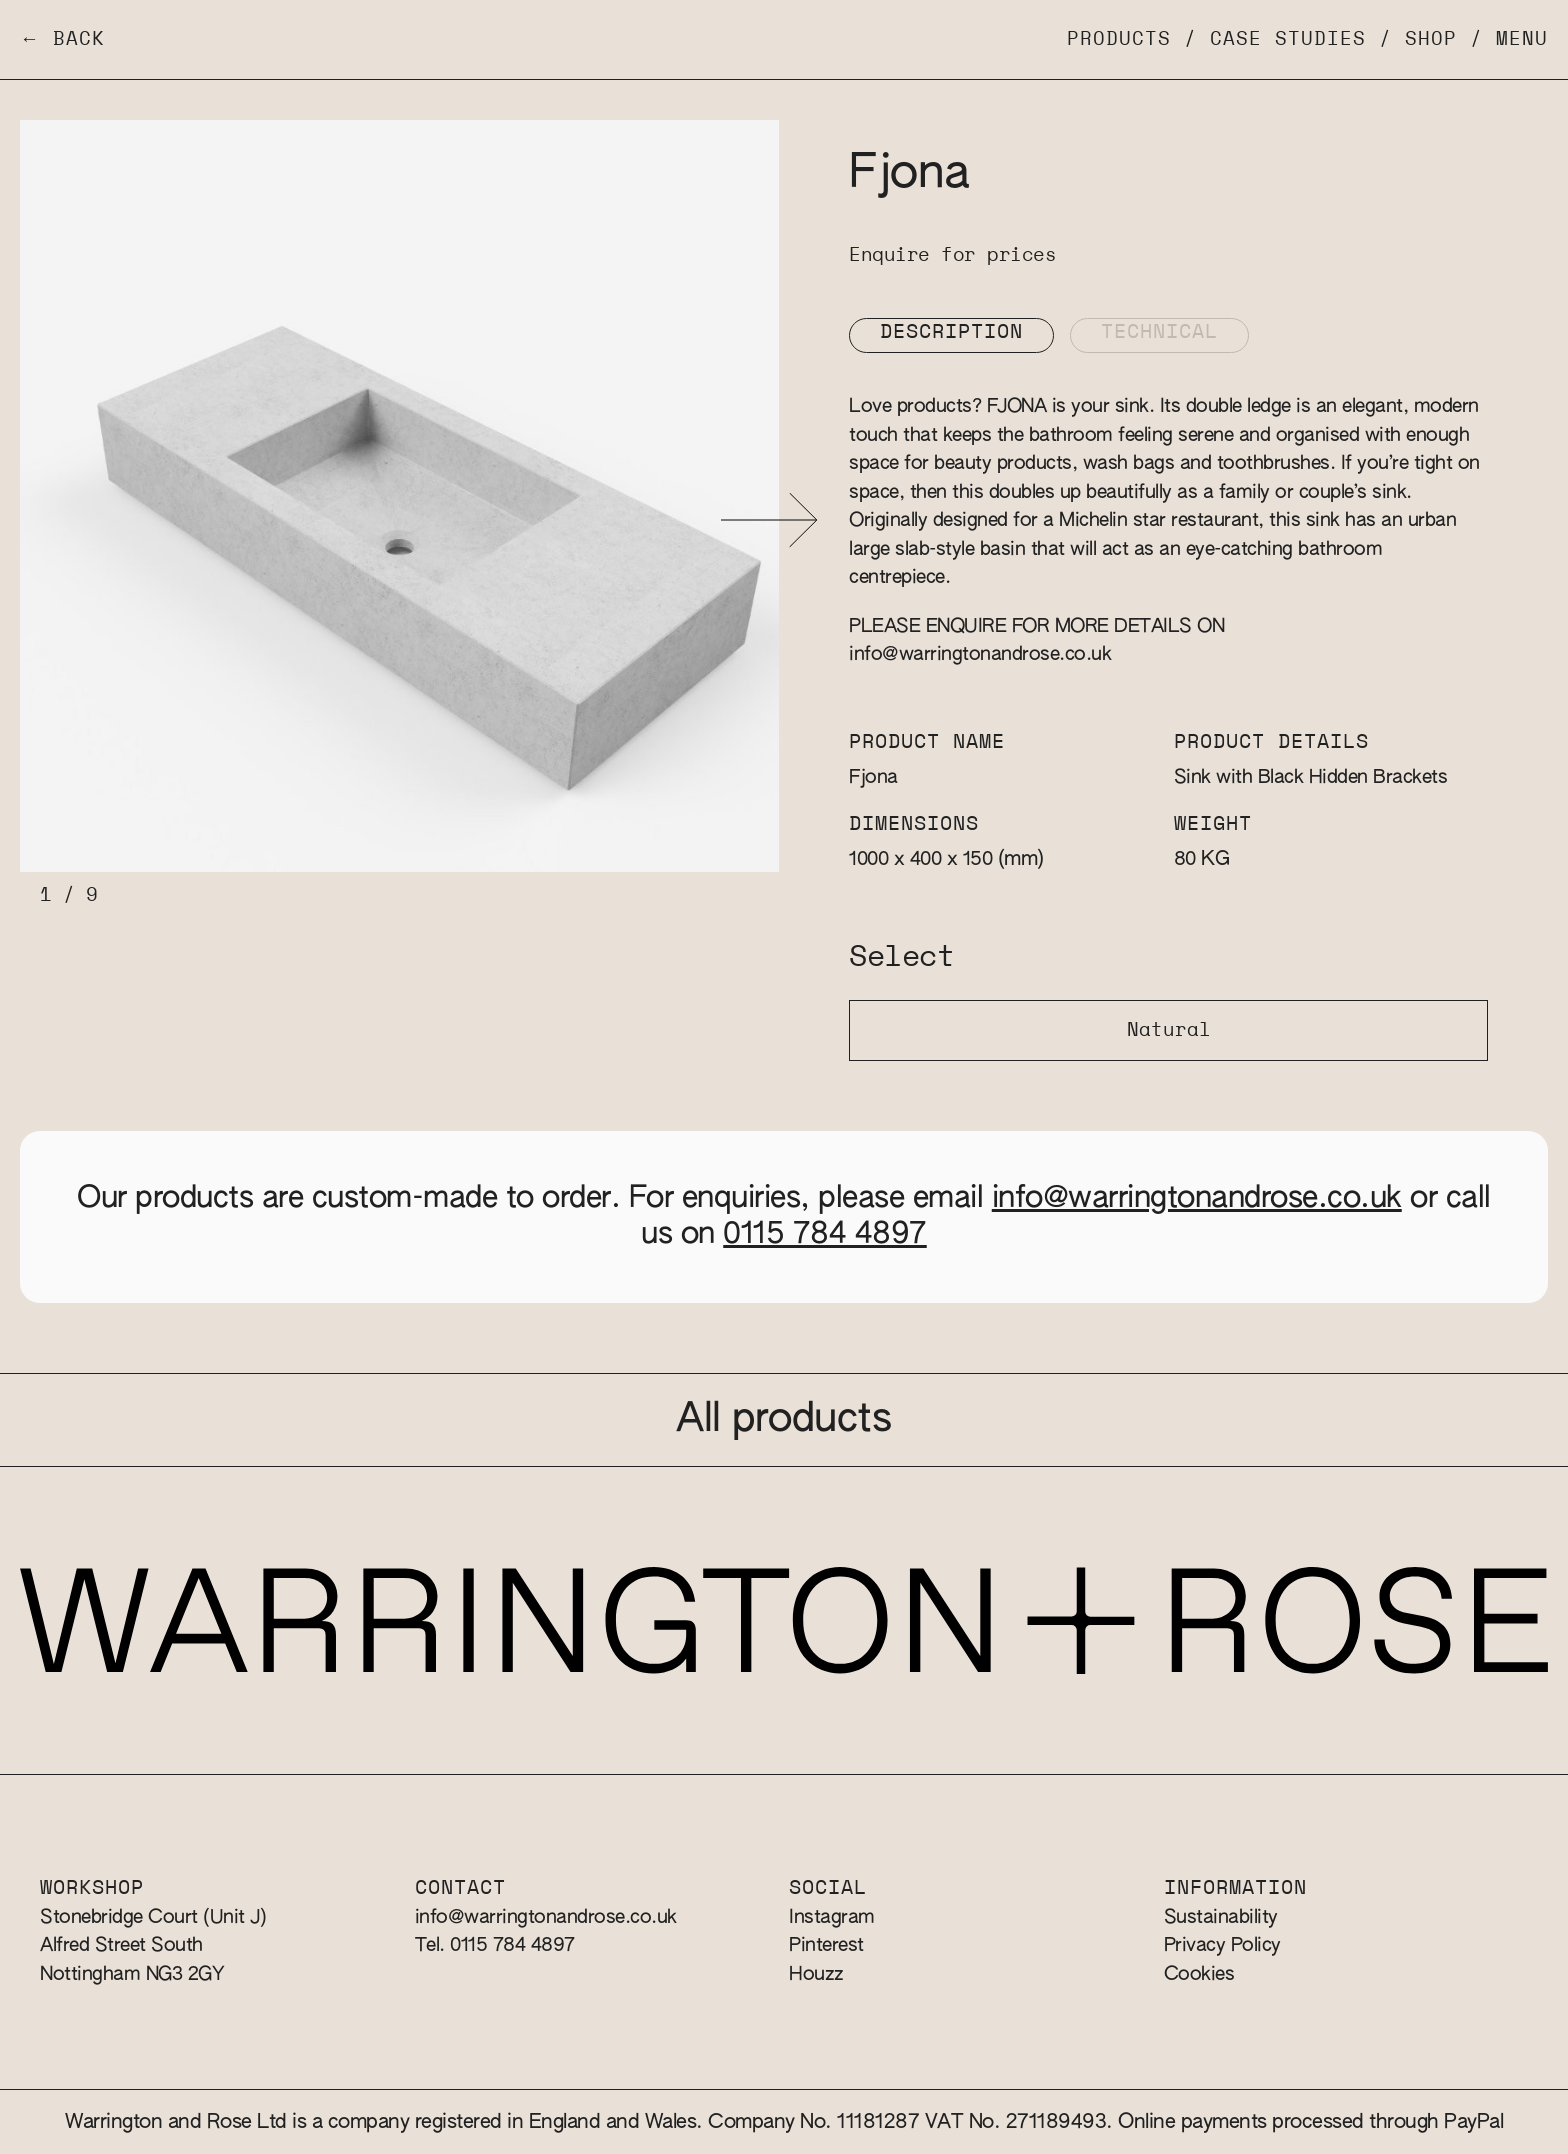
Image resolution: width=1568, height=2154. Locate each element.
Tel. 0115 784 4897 (495, 1945)
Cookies (1199, 1974)
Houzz (816, 1974)
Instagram (832, 1917)
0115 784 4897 (825, 1235)
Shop (1431, 39)
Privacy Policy (1222, 1945)
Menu (1522, 39)
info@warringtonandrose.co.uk (980, 654)
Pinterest (826, 1945)
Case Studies (1288, 39)
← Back (62, 39)
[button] (769, 520)
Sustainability (1221, 1917)
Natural (1169, 1030)
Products (1119, 39)
